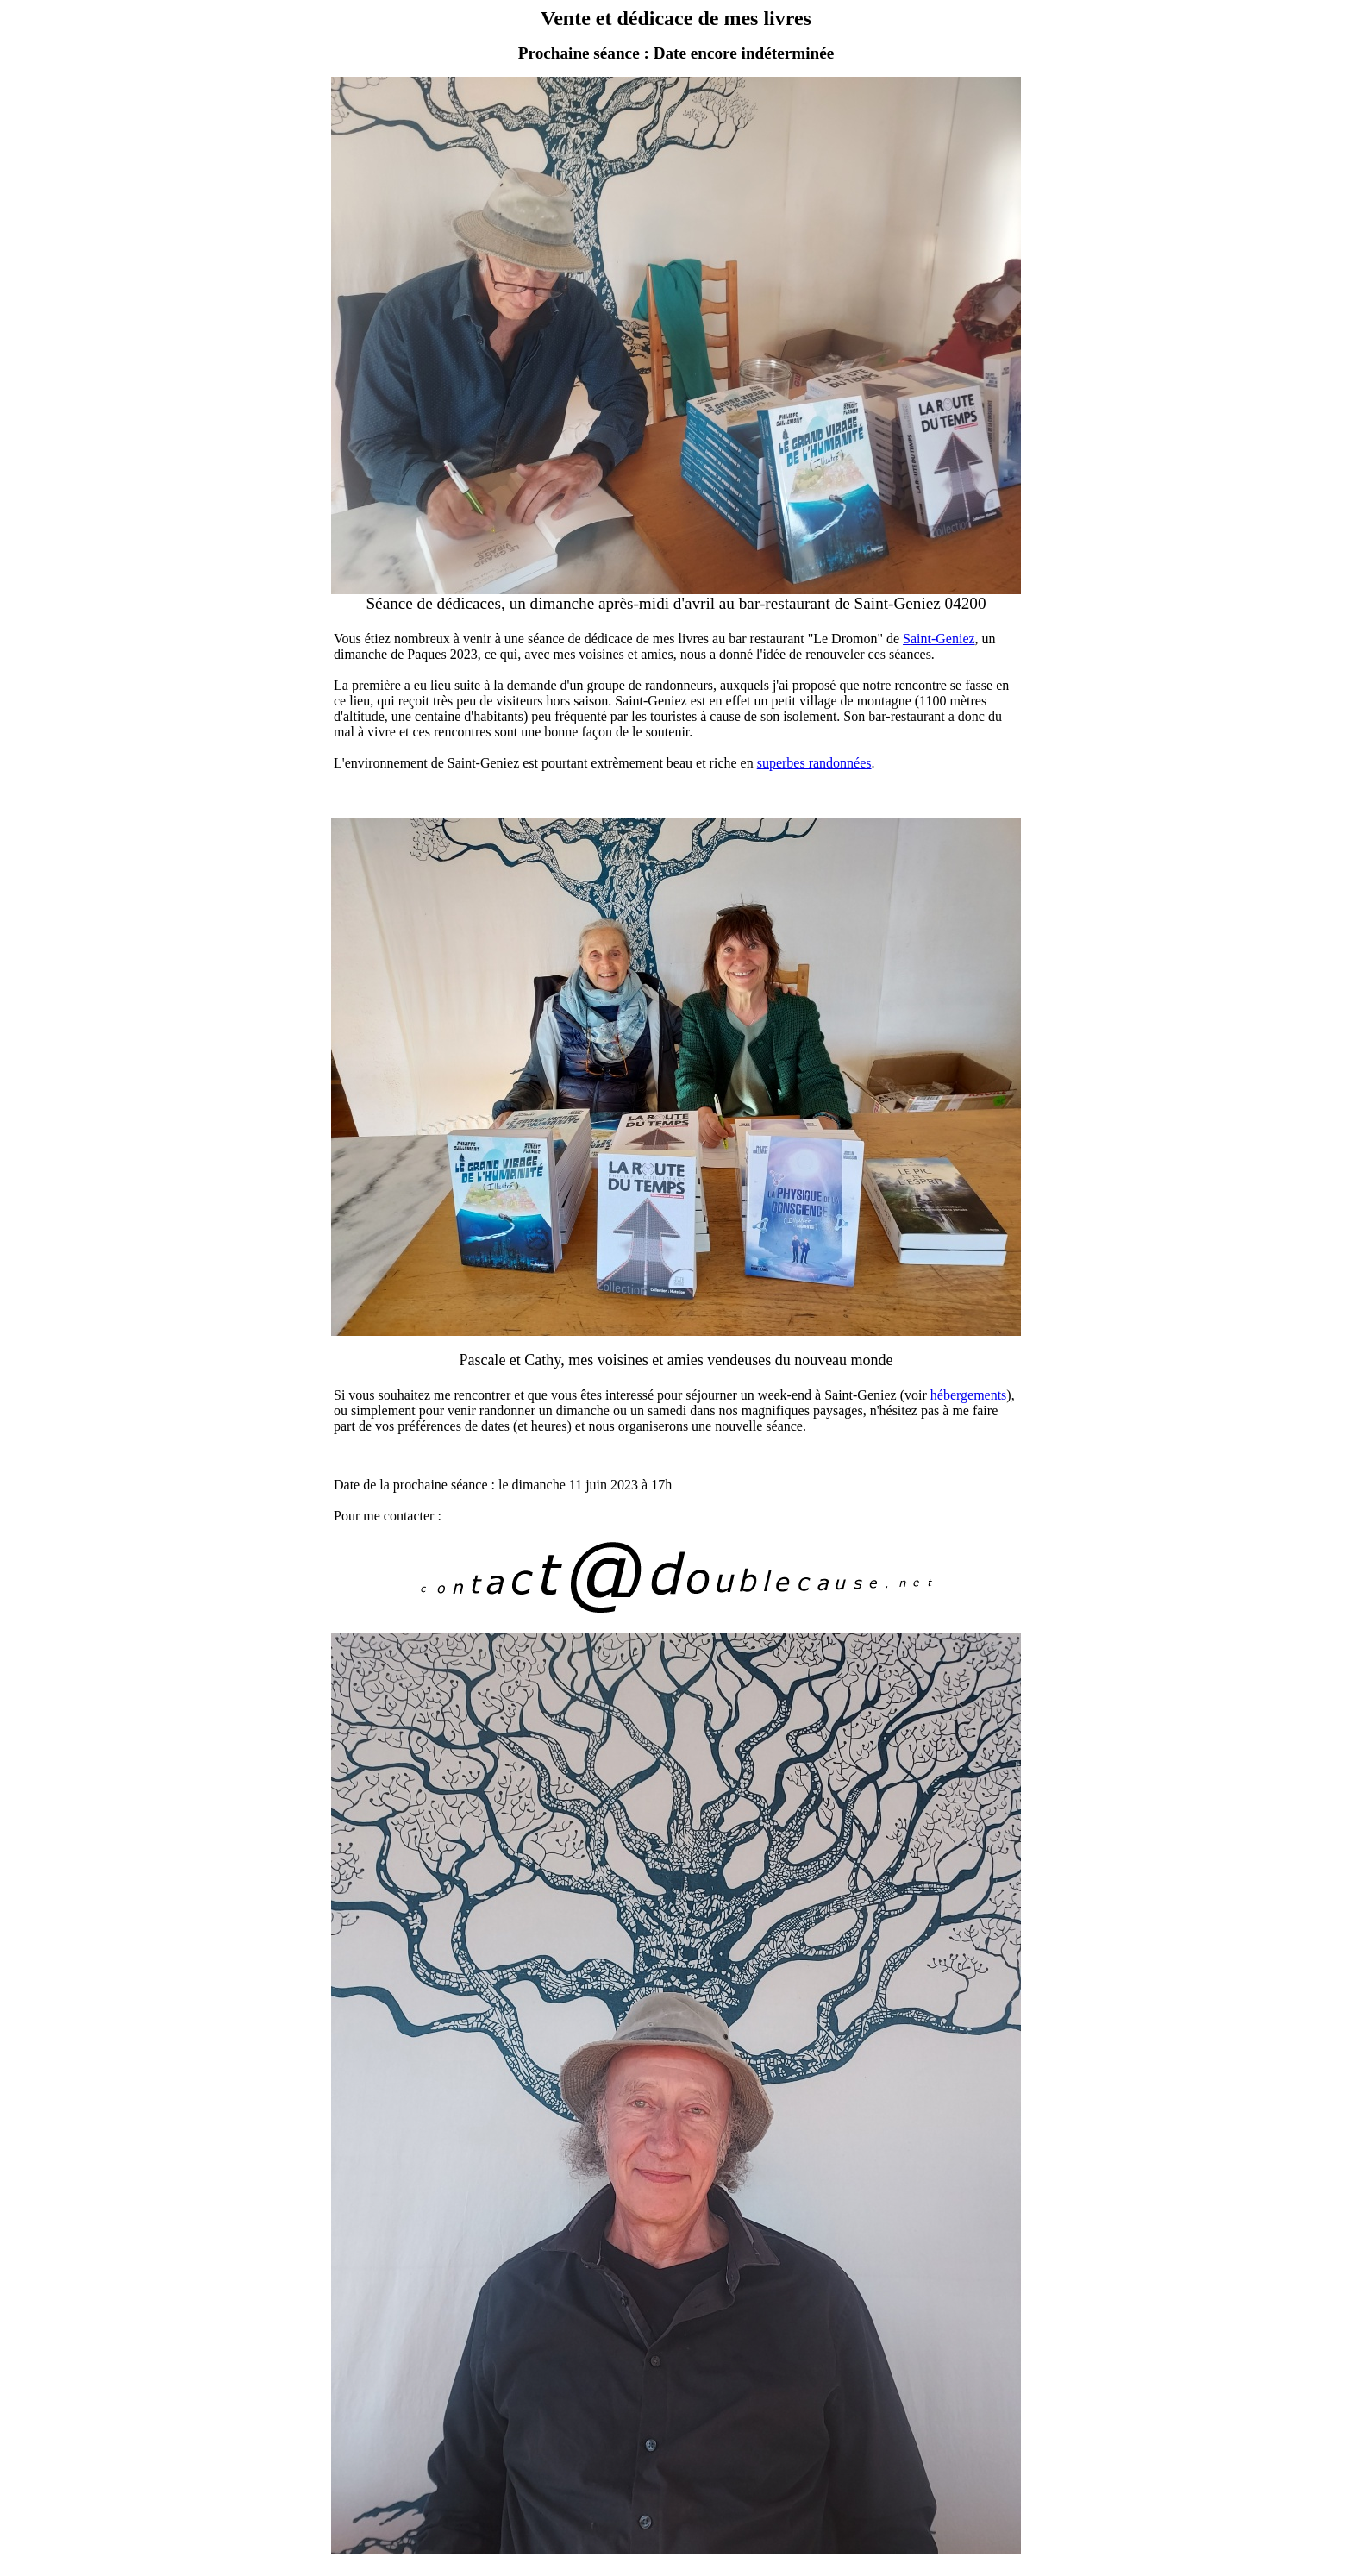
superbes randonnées (814, 762)
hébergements (968, 1395)
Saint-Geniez (939, 638)
